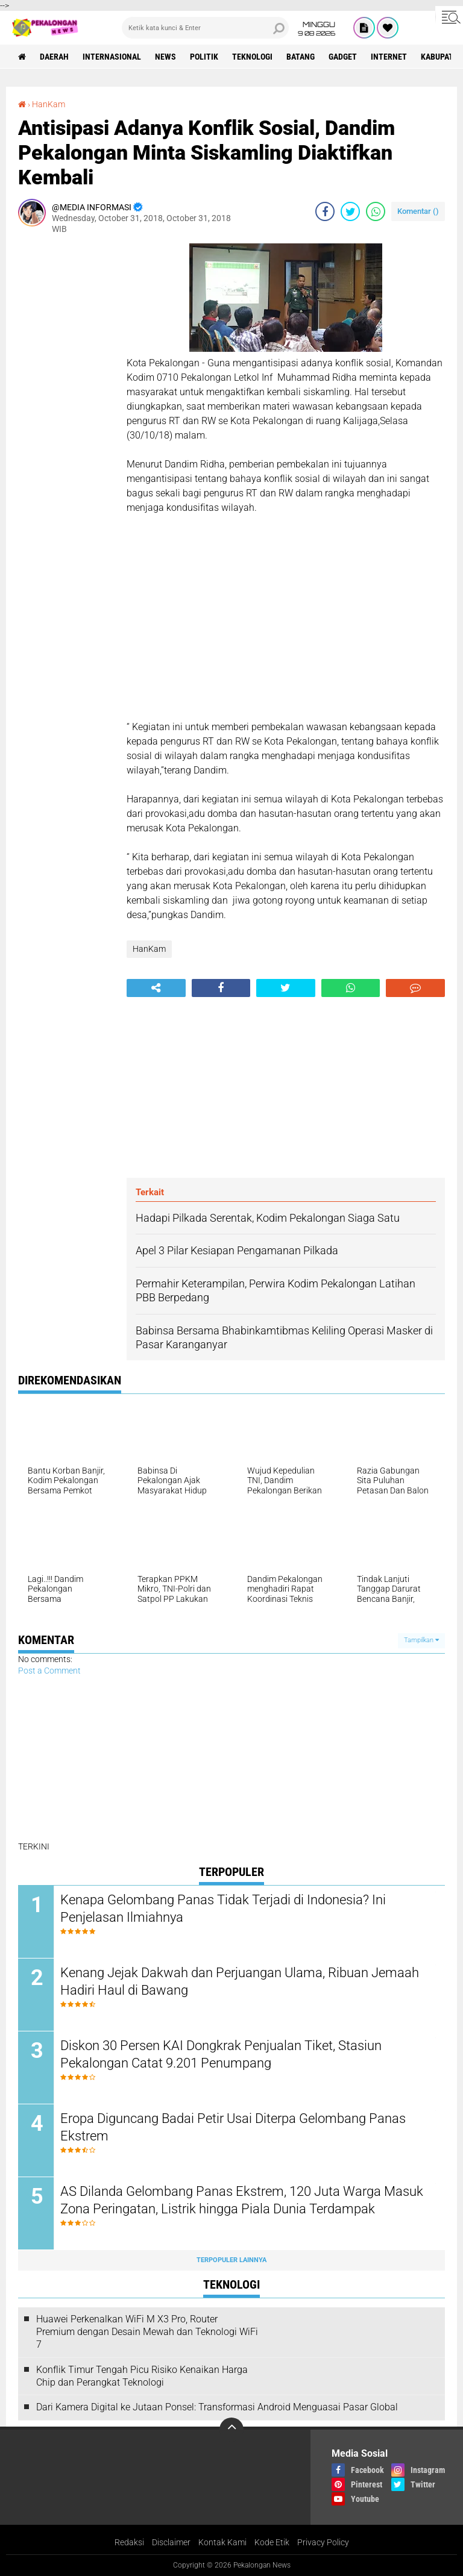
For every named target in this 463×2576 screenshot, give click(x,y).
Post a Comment (49, 1670)
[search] (205, 28)
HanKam (48, 104)
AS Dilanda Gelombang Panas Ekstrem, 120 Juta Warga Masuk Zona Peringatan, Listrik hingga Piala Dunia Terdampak (241, 2200)
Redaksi (129, 2542)
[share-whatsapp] (375, 211)
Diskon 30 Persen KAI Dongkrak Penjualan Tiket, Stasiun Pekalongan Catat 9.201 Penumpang (221, 2054)
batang (300, 56)
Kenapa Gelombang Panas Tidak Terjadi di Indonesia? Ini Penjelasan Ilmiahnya (223, 1908)
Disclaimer (171, 2542)
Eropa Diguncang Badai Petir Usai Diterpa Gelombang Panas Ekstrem (233, 2127)
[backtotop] (231, 2430)
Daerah (54, 56)
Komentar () (418, 211)
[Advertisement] (66, 424)
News (165, 56)
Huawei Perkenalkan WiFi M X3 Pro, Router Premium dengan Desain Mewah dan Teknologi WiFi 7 (147, 2331)
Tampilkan (421, 1640)
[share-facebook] (325, 211)
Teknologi (252, 56)
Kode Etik (271, 2542)
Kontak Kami (222, 2542)
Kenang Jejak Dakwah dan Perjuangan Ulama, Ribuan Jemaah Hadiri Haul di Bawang (239, 1981)
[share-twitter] (350, 211)
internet (389, 56)
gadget (343, 56)
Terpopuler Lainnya (231, 2260)
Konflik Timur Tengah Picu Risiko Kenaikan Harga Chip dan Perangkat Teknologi (142, 2376)
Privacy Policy (323, 2542)
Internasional (112, 56)
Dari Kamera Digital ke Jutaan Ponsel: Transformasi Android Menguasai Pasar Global (217, 2407)
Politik (204, 56)
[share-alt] (156, 988)
